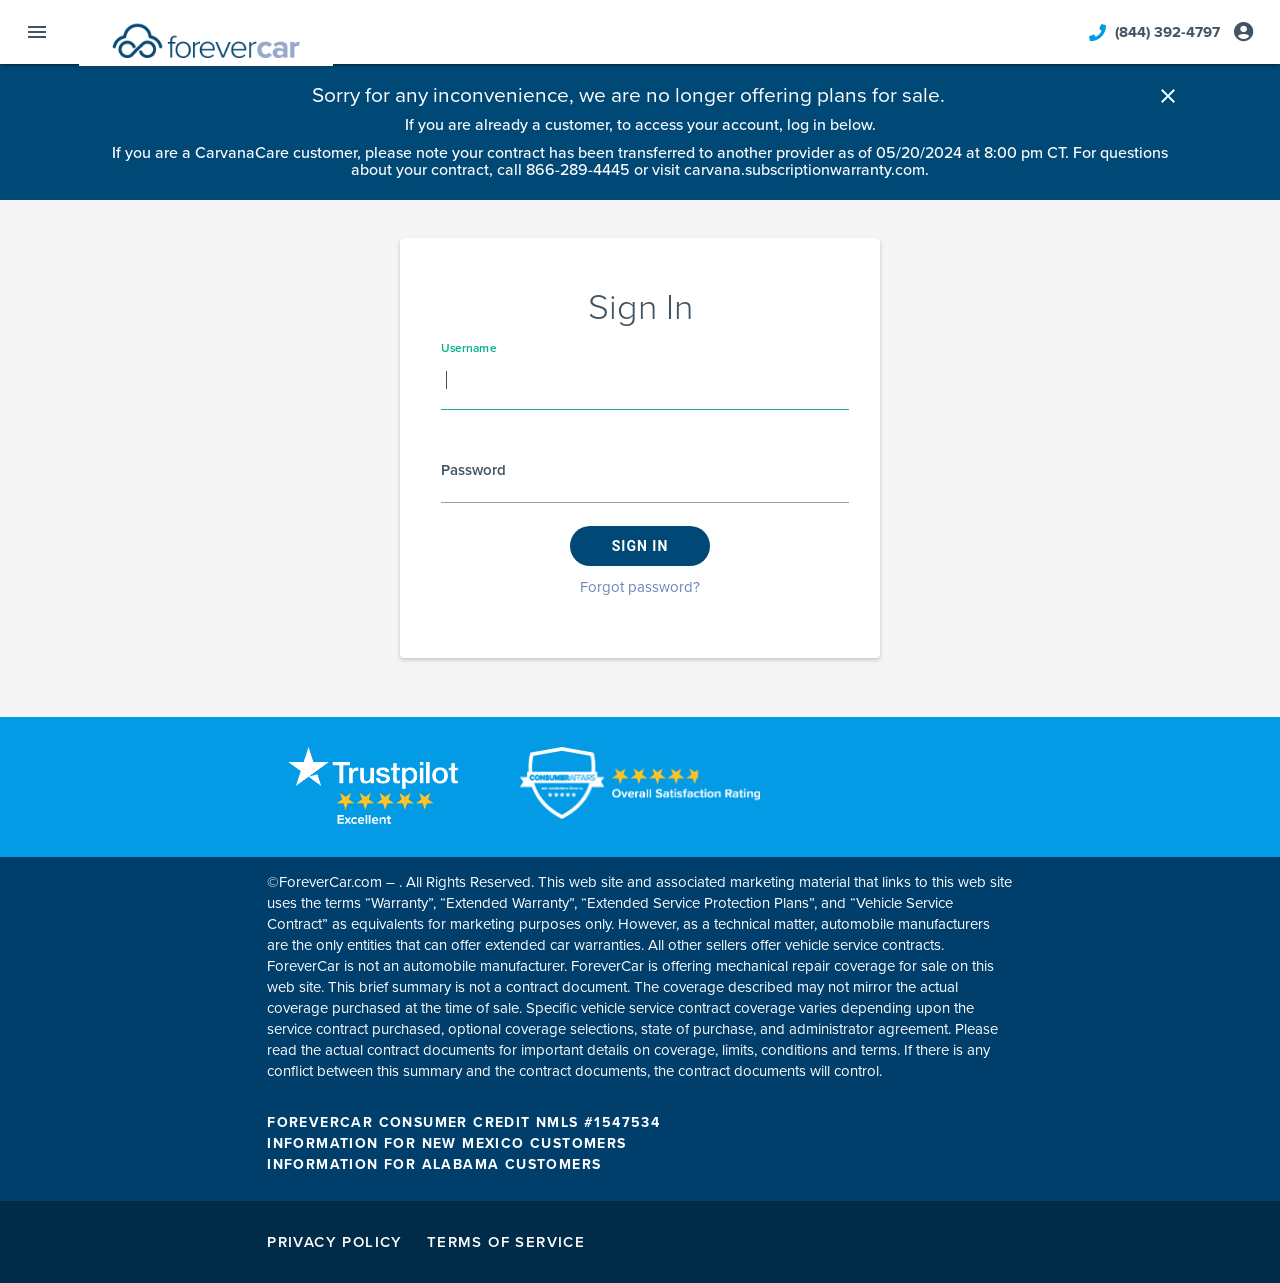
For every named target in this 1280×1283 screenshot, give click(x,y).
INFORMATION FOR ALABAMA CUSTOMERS (434, 1164)
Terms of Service (506, 1242)
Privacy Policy (335, 1242)
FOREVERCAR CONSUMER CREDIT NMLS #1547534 (463, 1122)
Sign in (640, 546)
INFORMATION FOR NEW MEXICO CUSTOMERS (446, 1143)
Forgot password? (640, 587)
